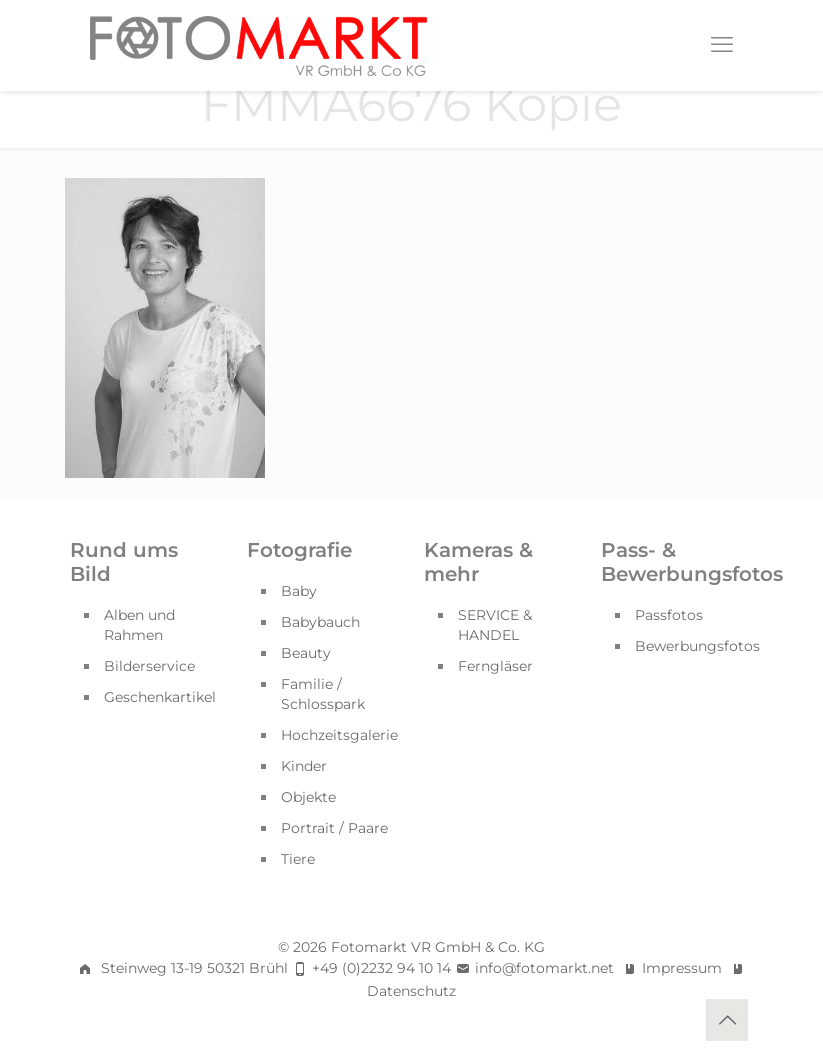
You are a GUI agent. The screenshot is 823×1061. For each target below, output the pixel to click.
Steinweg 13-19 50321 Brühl (194, 968)
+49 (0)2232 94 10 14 (381, 968)
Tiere (298, 859)
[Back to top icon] (727, 1020)
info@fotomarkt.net (544, 968)
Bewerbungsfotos (694, 646)
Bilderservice (149, 666)
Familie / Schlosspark (323, 694)
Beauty (306, 653)
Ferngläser (495, 666)
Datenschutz (411, 991)
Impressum (682, 968)
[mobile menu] (722, 45)
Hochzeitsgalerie (339, 735)
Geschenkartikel (160, 697)
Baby (299, 591)
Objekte (308, 797)
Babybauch (320, 622)
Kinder (304, 766)
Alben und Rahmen (139, 625)
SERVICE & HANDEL (495, 625)
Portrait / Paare (334, 828)
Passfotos (669, 615)
